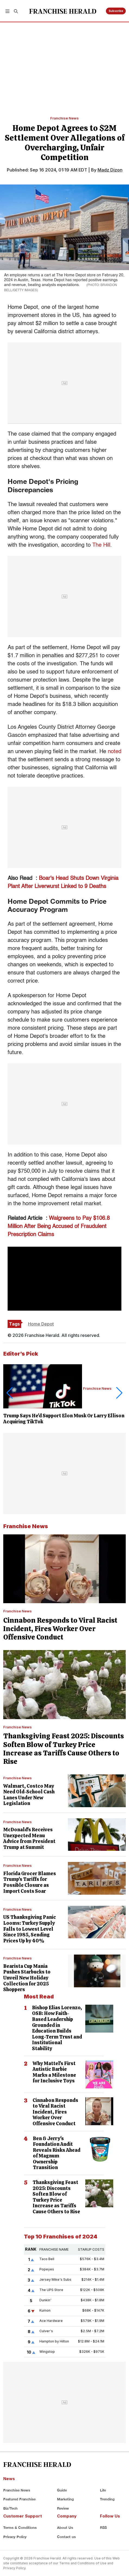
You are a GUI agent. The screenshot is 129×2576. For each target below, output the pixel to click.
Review (63, 2508)
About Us (65, 2527)
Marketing (65, 2499)
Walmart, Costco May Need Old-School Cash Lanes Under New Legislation (29, 1795)
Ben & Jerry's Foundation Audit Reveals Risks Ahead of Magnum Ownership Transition (56, 2153)
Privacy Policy (15, 2537)
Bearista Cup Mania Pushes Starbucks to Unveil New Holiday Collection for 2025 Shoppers (27, 1977)
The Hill (101, 545)
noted (114, 751)
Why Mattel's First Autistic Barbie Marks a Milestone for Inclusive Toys (54, 2072)
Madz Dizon (109, 170)
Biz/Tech (10, 2508)
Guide (62, 2490)
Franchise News (64, 118)
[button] (7, 10)
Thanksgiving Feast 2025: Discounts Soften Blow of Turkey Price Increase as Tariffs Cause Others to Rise (63, 1748)
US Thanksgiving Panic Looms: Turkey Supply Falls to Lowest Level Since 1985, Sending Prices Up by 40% (29, 1928)
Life (103, 2490)
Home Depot (41, 1324)
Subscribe (116, 10)
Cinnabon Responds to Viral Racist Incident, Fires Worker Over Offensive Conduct (60, 1629)
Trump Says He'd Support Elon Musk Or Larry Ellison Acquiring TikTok (63, 1418)
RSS (103, 2527)
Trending (107, 2499)
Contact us (66, 2537)
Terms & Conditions (20, 2527)
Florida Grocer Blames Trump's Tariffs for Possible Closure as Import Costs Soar (29, 1882)
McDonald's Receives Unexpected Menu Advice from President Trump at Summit (29, 1838)
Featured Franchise (19, 2499)
